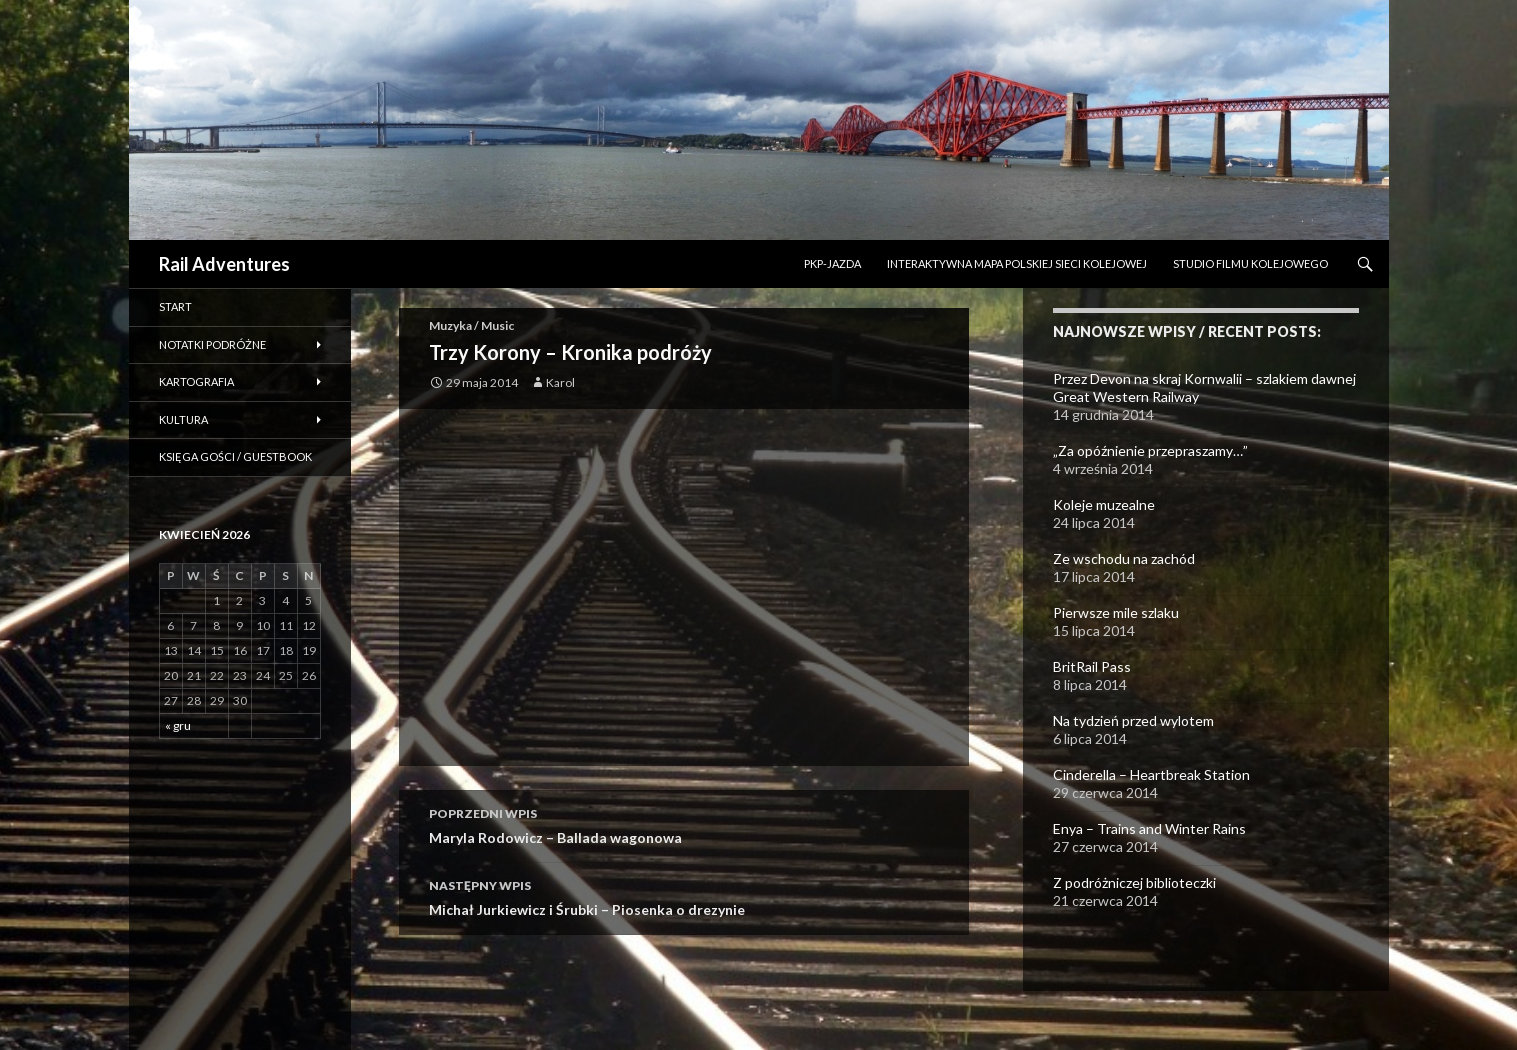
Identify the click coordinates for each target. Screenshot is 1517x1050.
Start (175, 306)
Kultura (183, 419)
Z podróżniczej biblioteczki (1134, 882)
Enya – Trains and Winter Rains (1149, 828)
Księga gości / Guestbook (235, 456)
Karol (560, 382)
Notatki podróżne (212, 344)
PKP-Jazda (832, 263)
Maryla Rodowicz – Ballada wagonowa (684, 824)
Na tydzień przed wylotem (1133, 720)
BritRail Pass (1092, 666)
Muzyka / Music (471, 325)
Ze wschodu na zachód (1124, 558)
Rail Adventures (224, 264)
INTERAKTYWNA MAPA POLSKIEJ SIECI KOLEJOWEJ (1017, 263)
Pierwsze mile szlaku (1116, 612)
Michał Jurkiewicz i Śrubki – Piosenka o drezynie (684, 896)
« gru (178, 725)
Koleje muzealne (1104, 504)
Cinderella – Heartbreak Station (1151, 774)
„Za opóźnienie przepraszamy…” (1150, 450)
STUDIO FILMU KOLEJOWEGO (1250, 263)
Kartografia (196, 381)
